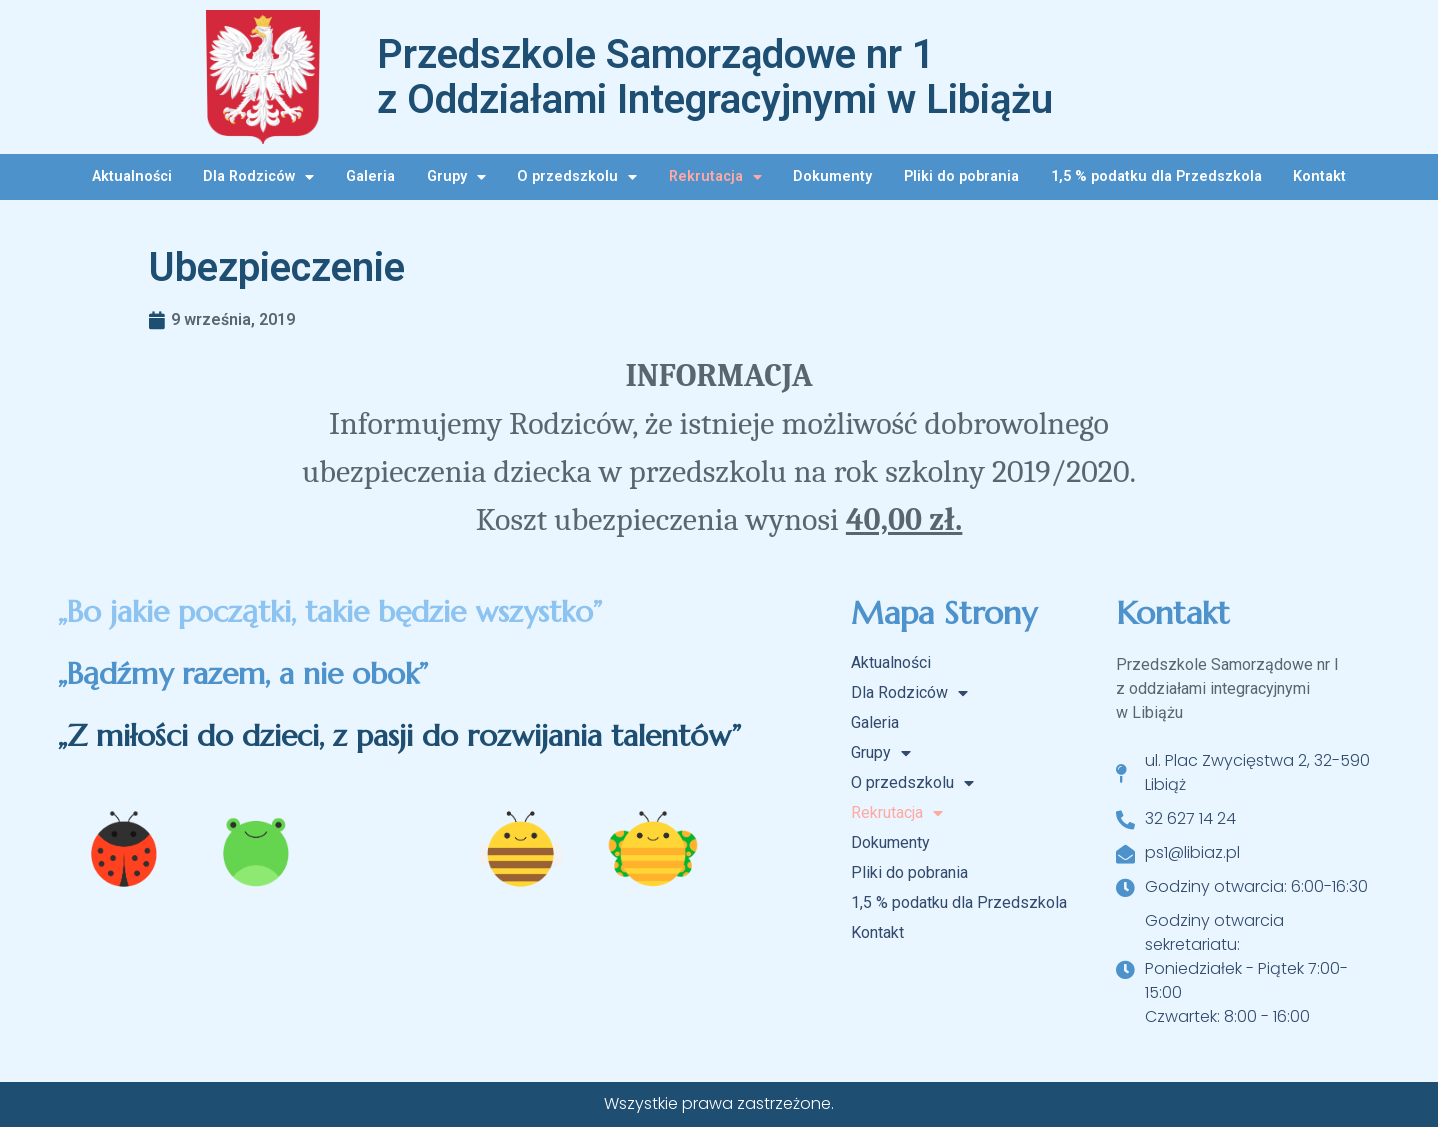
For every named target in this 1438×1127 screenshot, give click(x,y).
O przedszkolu (577, 177)
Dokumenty (832, 176)
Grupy (456, 177)
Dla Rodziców (258, 177)
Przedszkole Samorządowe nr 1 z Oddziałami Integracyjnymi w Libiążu (715, 77)
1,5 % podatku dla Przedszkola (1156, 176)
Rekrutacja (715, 177)
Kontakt (1319, 176)
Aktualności (132, 176)
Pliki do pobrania (961, 176)
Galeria (370, 176)
